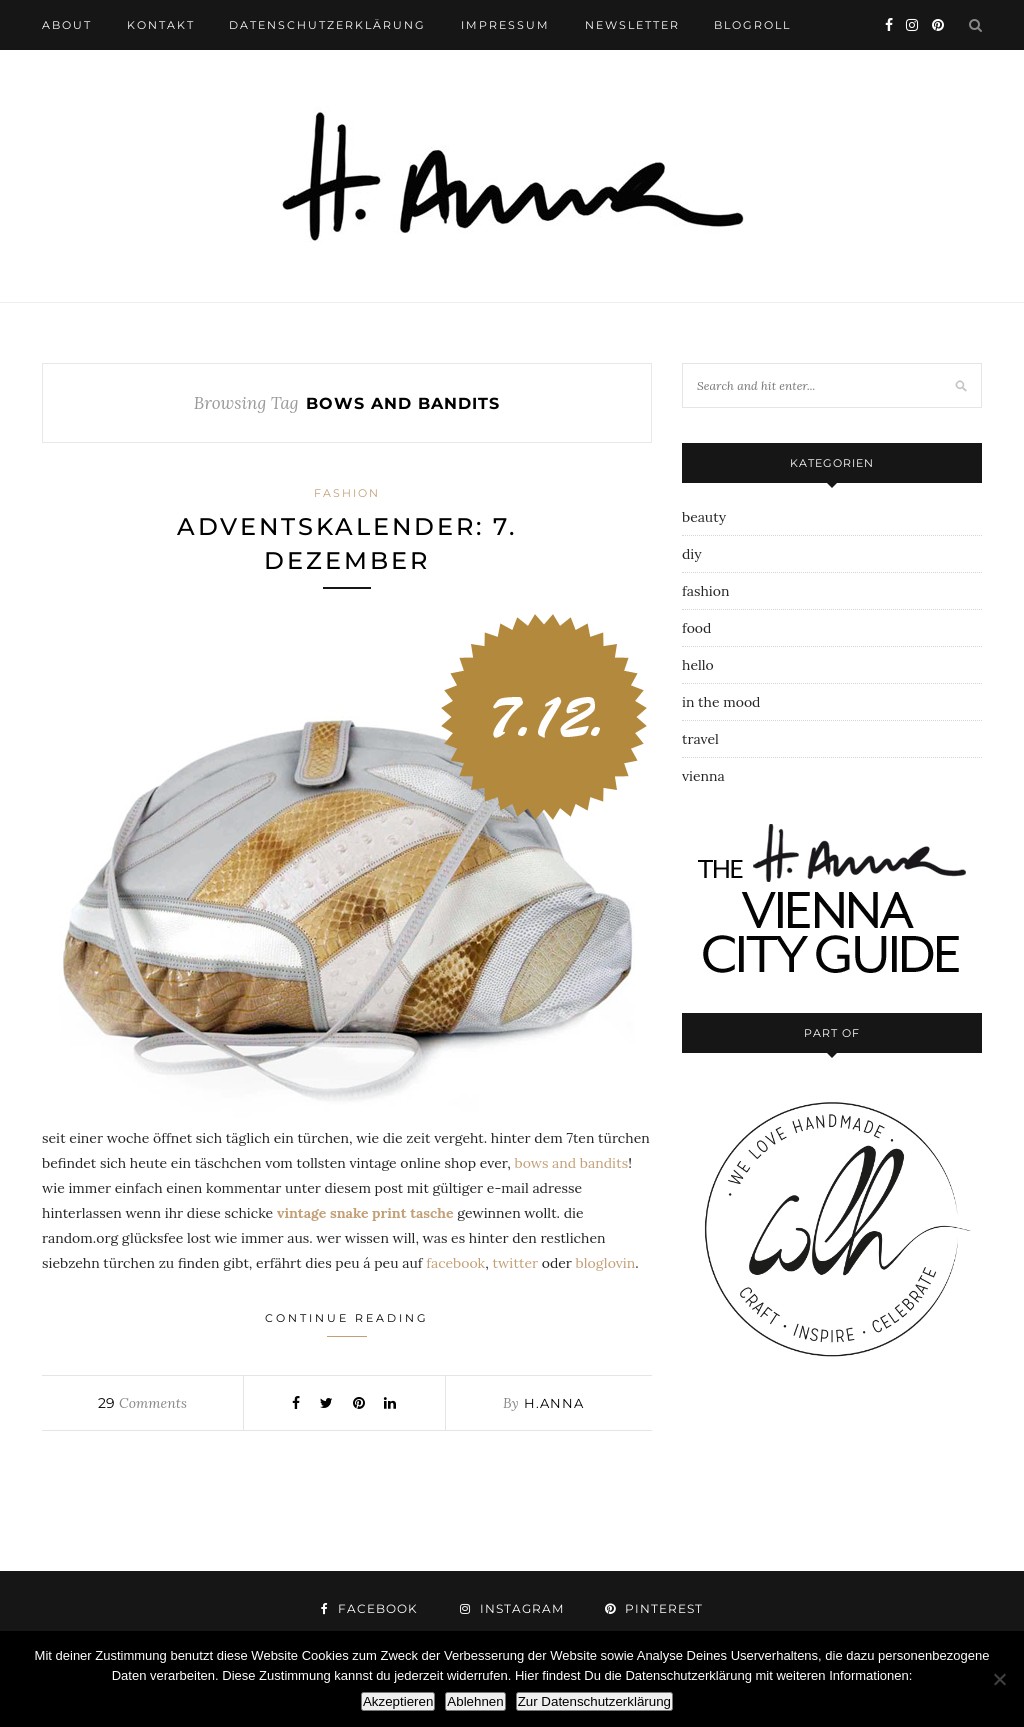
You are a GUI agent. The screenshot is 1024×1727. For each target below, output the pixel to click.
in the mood (721, 702)
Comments (142, 1403)
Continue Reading (347, 1324)
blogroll (752, 25)
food (696, 628)
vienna (703, 776)
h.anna (554, 1403)
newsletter (632, 25)
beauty (704, 517)
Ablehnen (475, 1701)
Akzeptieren (398, 1701)
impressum (505, 25)
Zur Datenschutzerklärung (594, 1701)
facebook (455, 1263)
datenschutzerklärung (327, 25)
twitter (515, 1263)
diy (692, 554)
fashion (347, 493)
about (67, 25)
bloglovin (606, 1263)
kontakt (161, 25)
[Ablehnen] (999, 1679)
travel (700, 739)
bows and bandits (571, 1163)
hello (698, 665)
